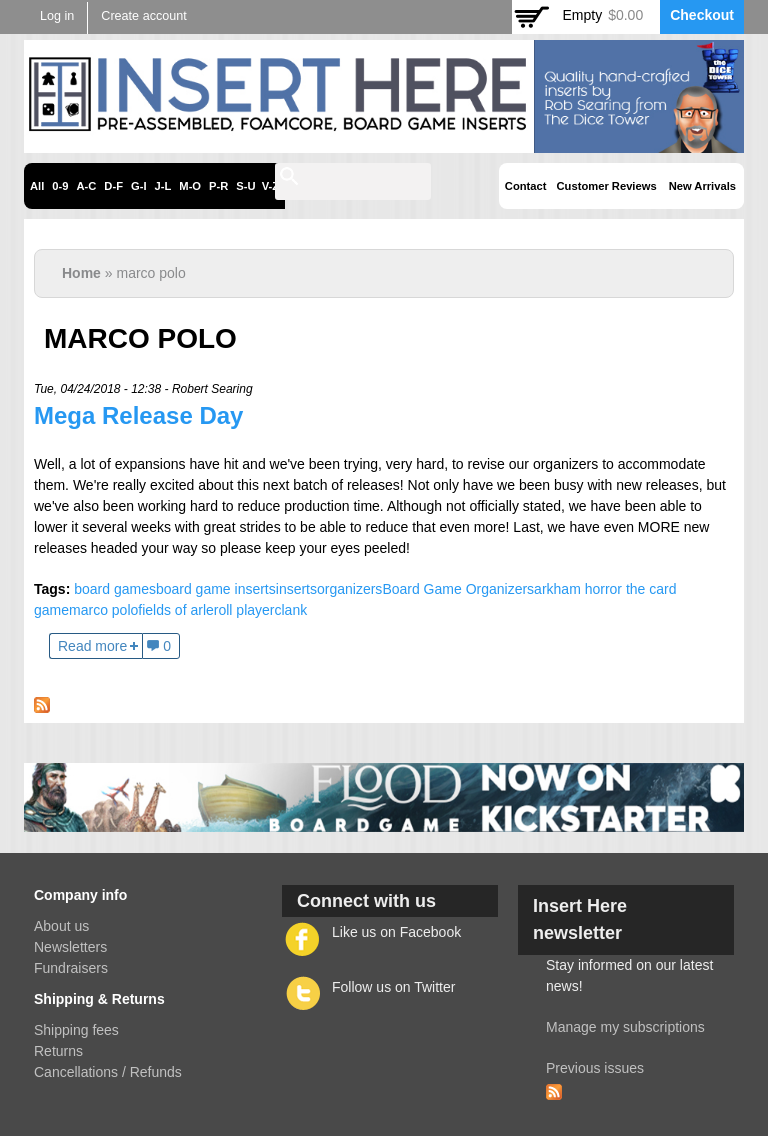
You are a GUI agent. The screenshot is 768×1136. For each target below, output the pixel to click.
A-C (86, 186)
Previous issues (595, 1068)
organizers (349, 589)
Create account (143, 16)
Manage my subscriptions (625, 1027)
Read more (92, 646)
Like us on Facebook (396, 932)
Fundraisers (71, 968)
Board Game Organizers (458, 589)
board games (115, 589)
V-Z (270, 186)
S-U (245, 186)
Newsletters (70, 947)
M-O (190, 186)
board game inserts (216, 589)
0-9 (60, 186)
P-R (218, 186)
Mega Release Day (138, 415)
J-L (163, 186)
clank (290, 610)
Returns (58, 1051)
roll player (244, 610)
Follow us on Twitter (393, 987)
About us (61, 926)
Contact (526, 186)
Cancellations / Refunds (108, 1072)
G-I (139, 186)
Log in (57, 16)
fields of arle (175, 610)
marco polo (103, 610)
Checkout (702, 15)
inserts (296, 589)
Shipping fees (76, 1030)
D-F (113, 186)
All (37, 186)
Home (81, 273)
